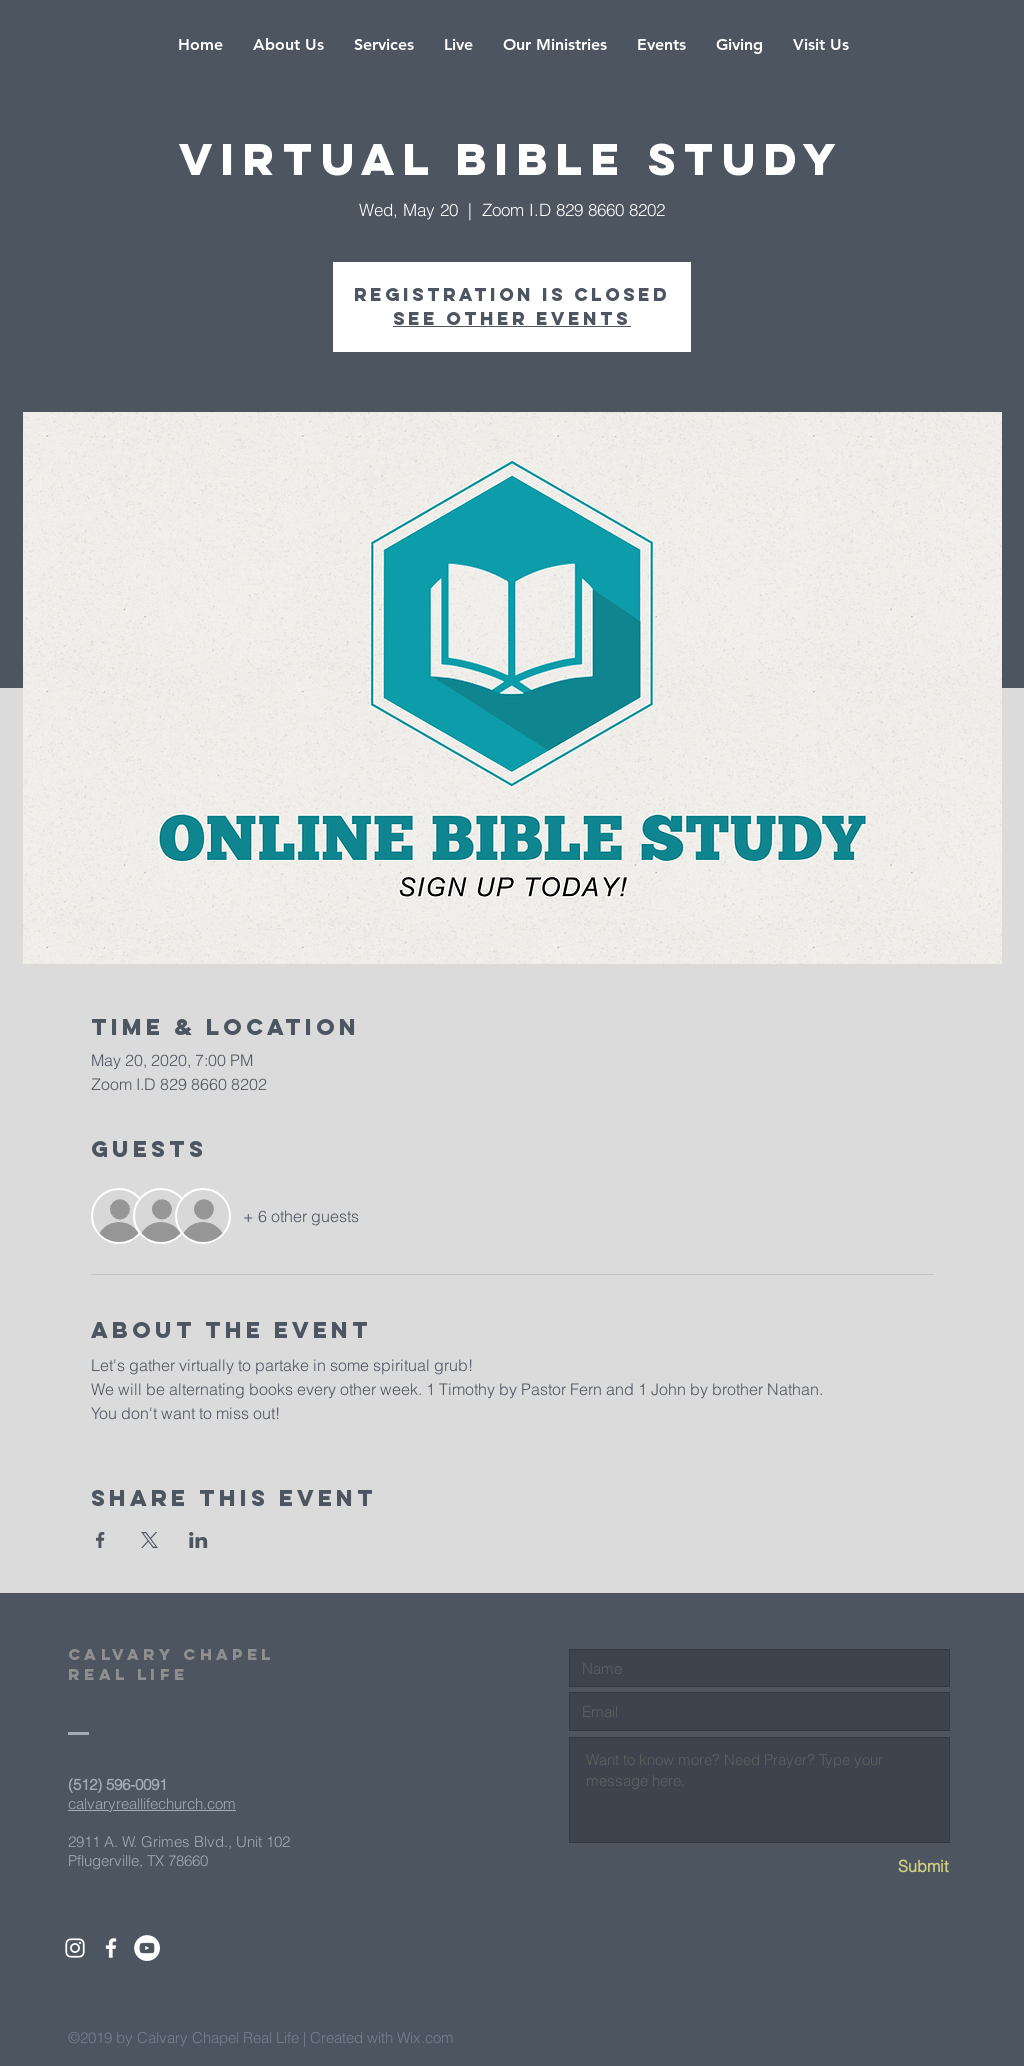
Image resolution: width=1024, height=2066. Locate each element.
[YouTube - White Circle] (147, 1948)
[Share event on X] (149, 1540)
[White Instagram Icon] (75, 1948)
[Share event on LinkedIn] (198, 1540)
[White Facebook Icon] (111, 1948)
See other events (512, 318)
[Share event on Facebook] (100, 1540)
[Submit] (877, 1866)
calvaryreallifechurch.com (152, 1803)
